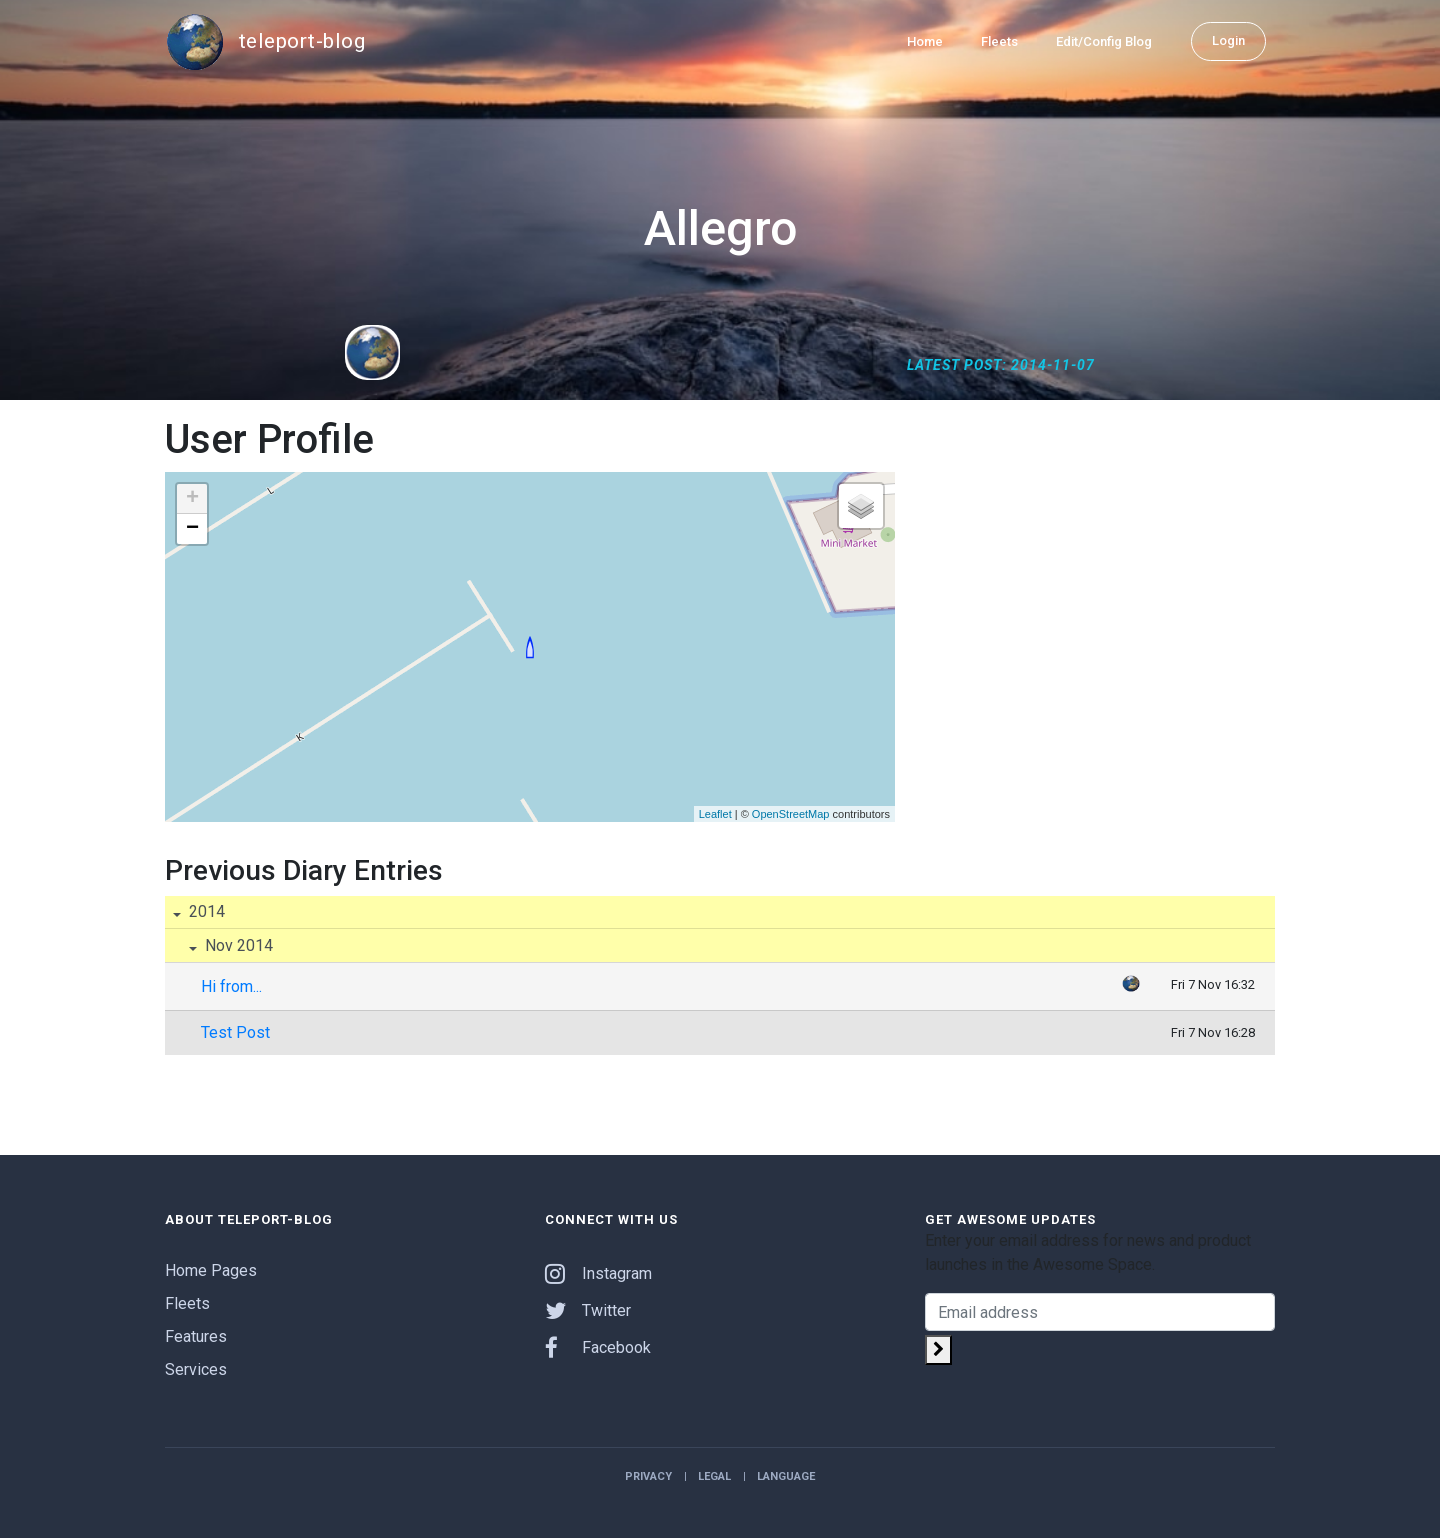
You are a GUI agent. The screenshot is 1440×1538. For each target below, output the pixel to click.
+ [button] (192, 499)
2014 (205, 911)
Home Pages (211, 1270)
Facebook (598, 1347)
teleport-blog (265, 42)
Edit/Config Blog (1104, 41)
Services (196, 1369)
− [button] (192, 529)
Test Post (235, 1032)
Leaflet (715, 814)
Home (925, 41)
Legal (714, 1476)
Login (1228, 40)
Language (786, 1476)
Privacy (648, 1476)
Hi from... (231, 986)
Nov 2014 (237, 945)
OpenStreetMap (791, 814)
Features (196, 1336)
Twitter (588, 1310)
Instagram (598, 1273)
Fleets (999, 41)
